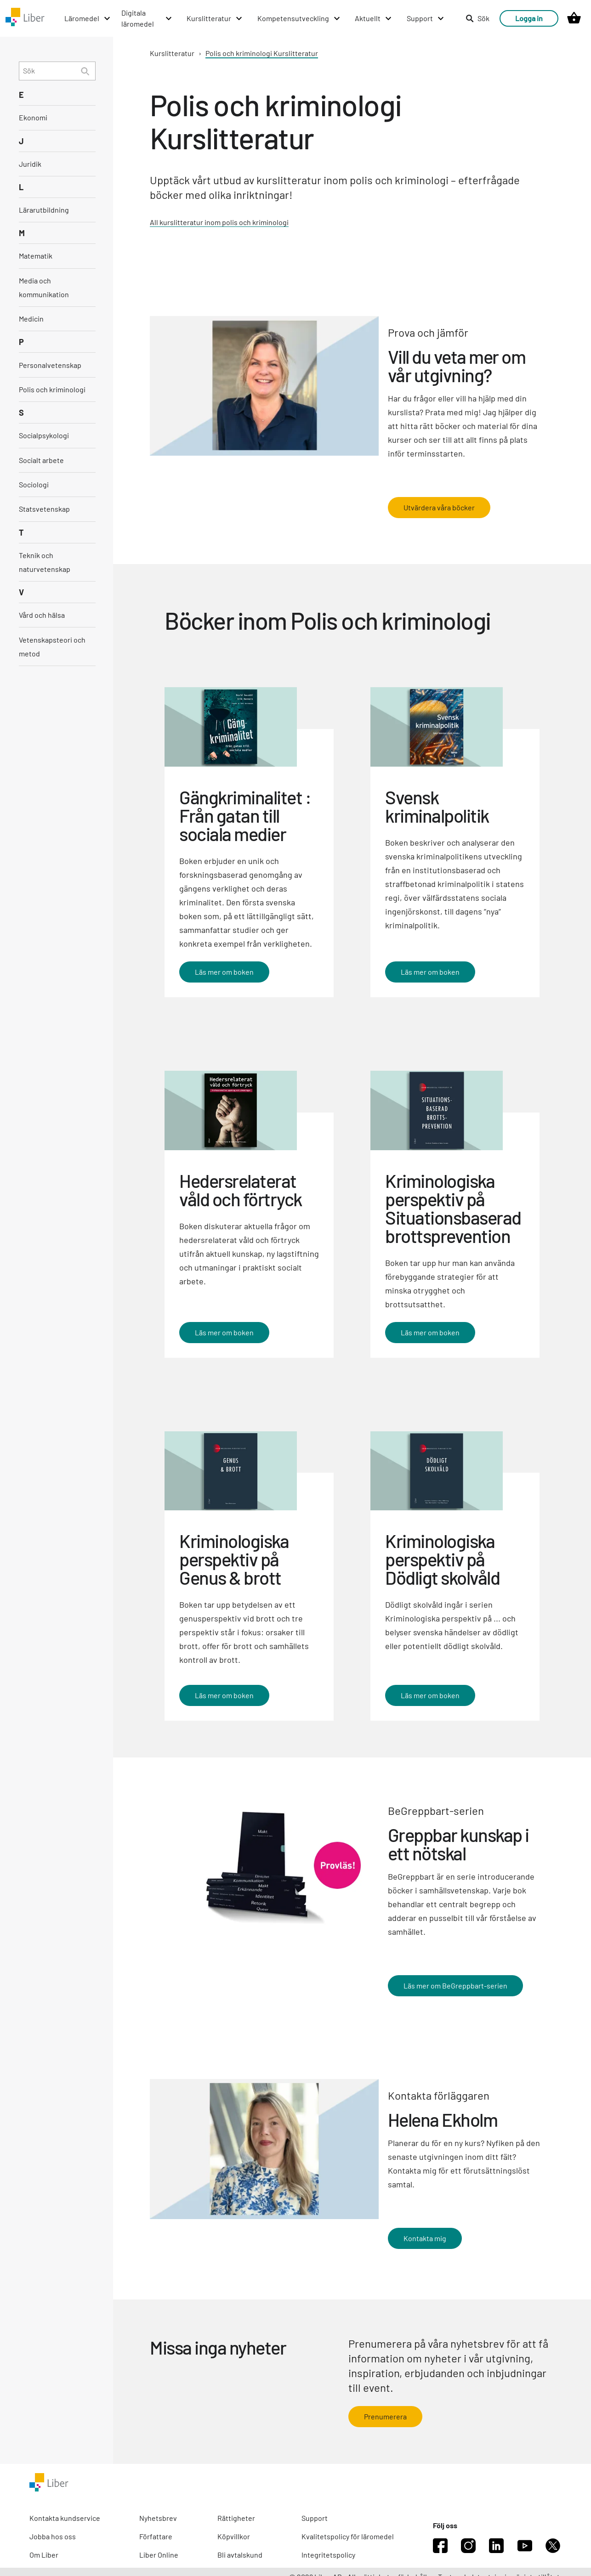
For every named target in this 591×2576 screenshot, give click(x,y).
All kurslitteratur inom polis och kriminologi (219, 222)
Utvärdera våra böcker (439, 507)
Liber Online (158, 2554)
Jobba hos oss (52, 2536)
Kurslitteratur (172, 53)
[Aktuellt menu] (373, 18)
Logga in (529, 18)
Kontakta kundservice (64, 2518)
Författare (155, 2536)
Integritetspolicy (328, 2554)
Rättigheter (236, 2518)
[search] (57, 71)
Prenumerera (385, 2416)
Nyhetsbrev (158, 2518)
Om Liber (43, 2554)
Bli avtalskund (239, 2554)
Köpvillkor (233, 2536)
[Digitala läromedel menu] (147, 18)
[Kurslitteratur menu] (215, 18)
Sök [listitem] (477, 18)
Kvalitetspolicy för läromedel (347, 2536)
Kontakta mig (424, 2238)
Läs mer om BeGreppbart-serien (455, 1985)
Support (314, 2518)
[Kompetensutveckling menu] (299, 18)
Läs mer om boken (224, 971)
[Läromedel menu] (87, 18)
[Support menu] (426, 18)
